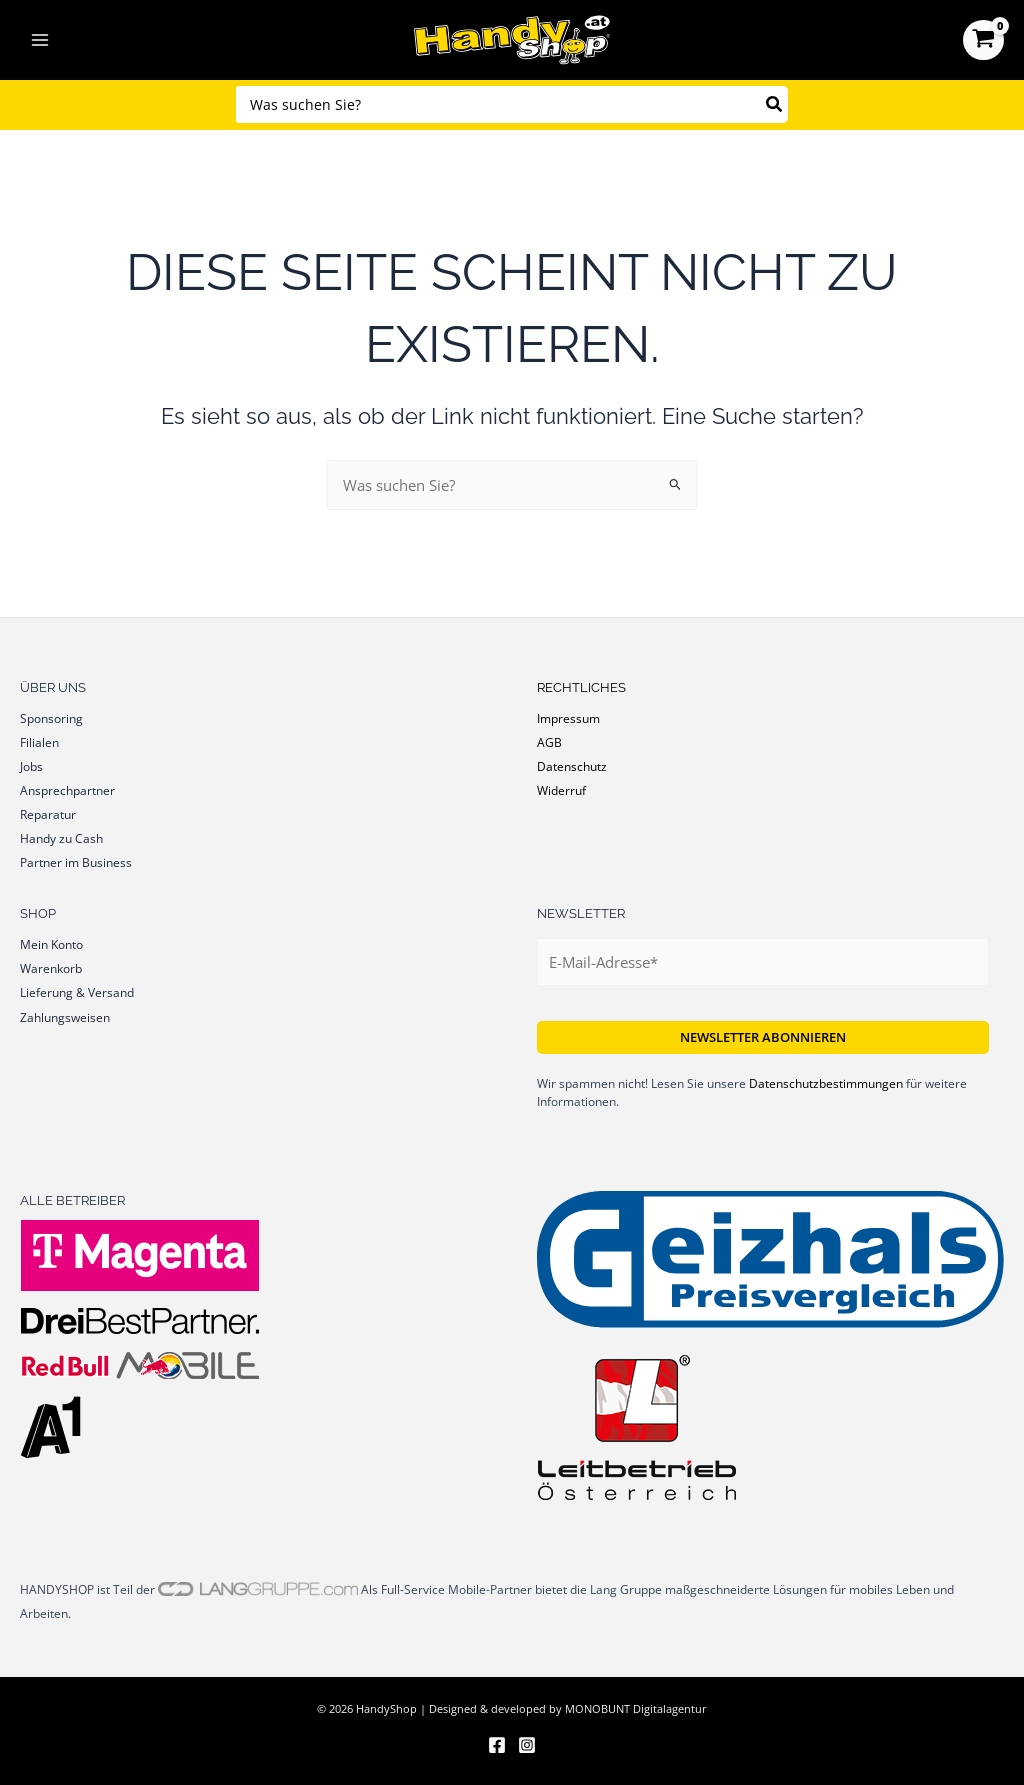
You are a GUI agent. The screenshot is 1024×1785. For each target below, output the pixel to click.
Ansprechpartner (67, 790)
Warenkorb (51, 968)
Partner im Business (76, 862)
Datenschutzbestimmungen (826, 1083)
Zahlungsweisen (65, 1017)
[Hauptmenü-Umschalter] (40, 40)
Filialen (39, 742)
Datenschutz (572, 766)
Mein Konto (51, 944)
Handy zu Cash (61, 838)
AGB (549, 742)
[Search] (775, 104)
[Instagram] (527, 1745)
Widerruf (561, 790)
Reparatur (48, 814)
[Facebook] (497, 1745)
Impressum (568, 718)
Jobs (31, 766)
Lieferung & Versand (77, 992)
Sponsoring (51, 718)
